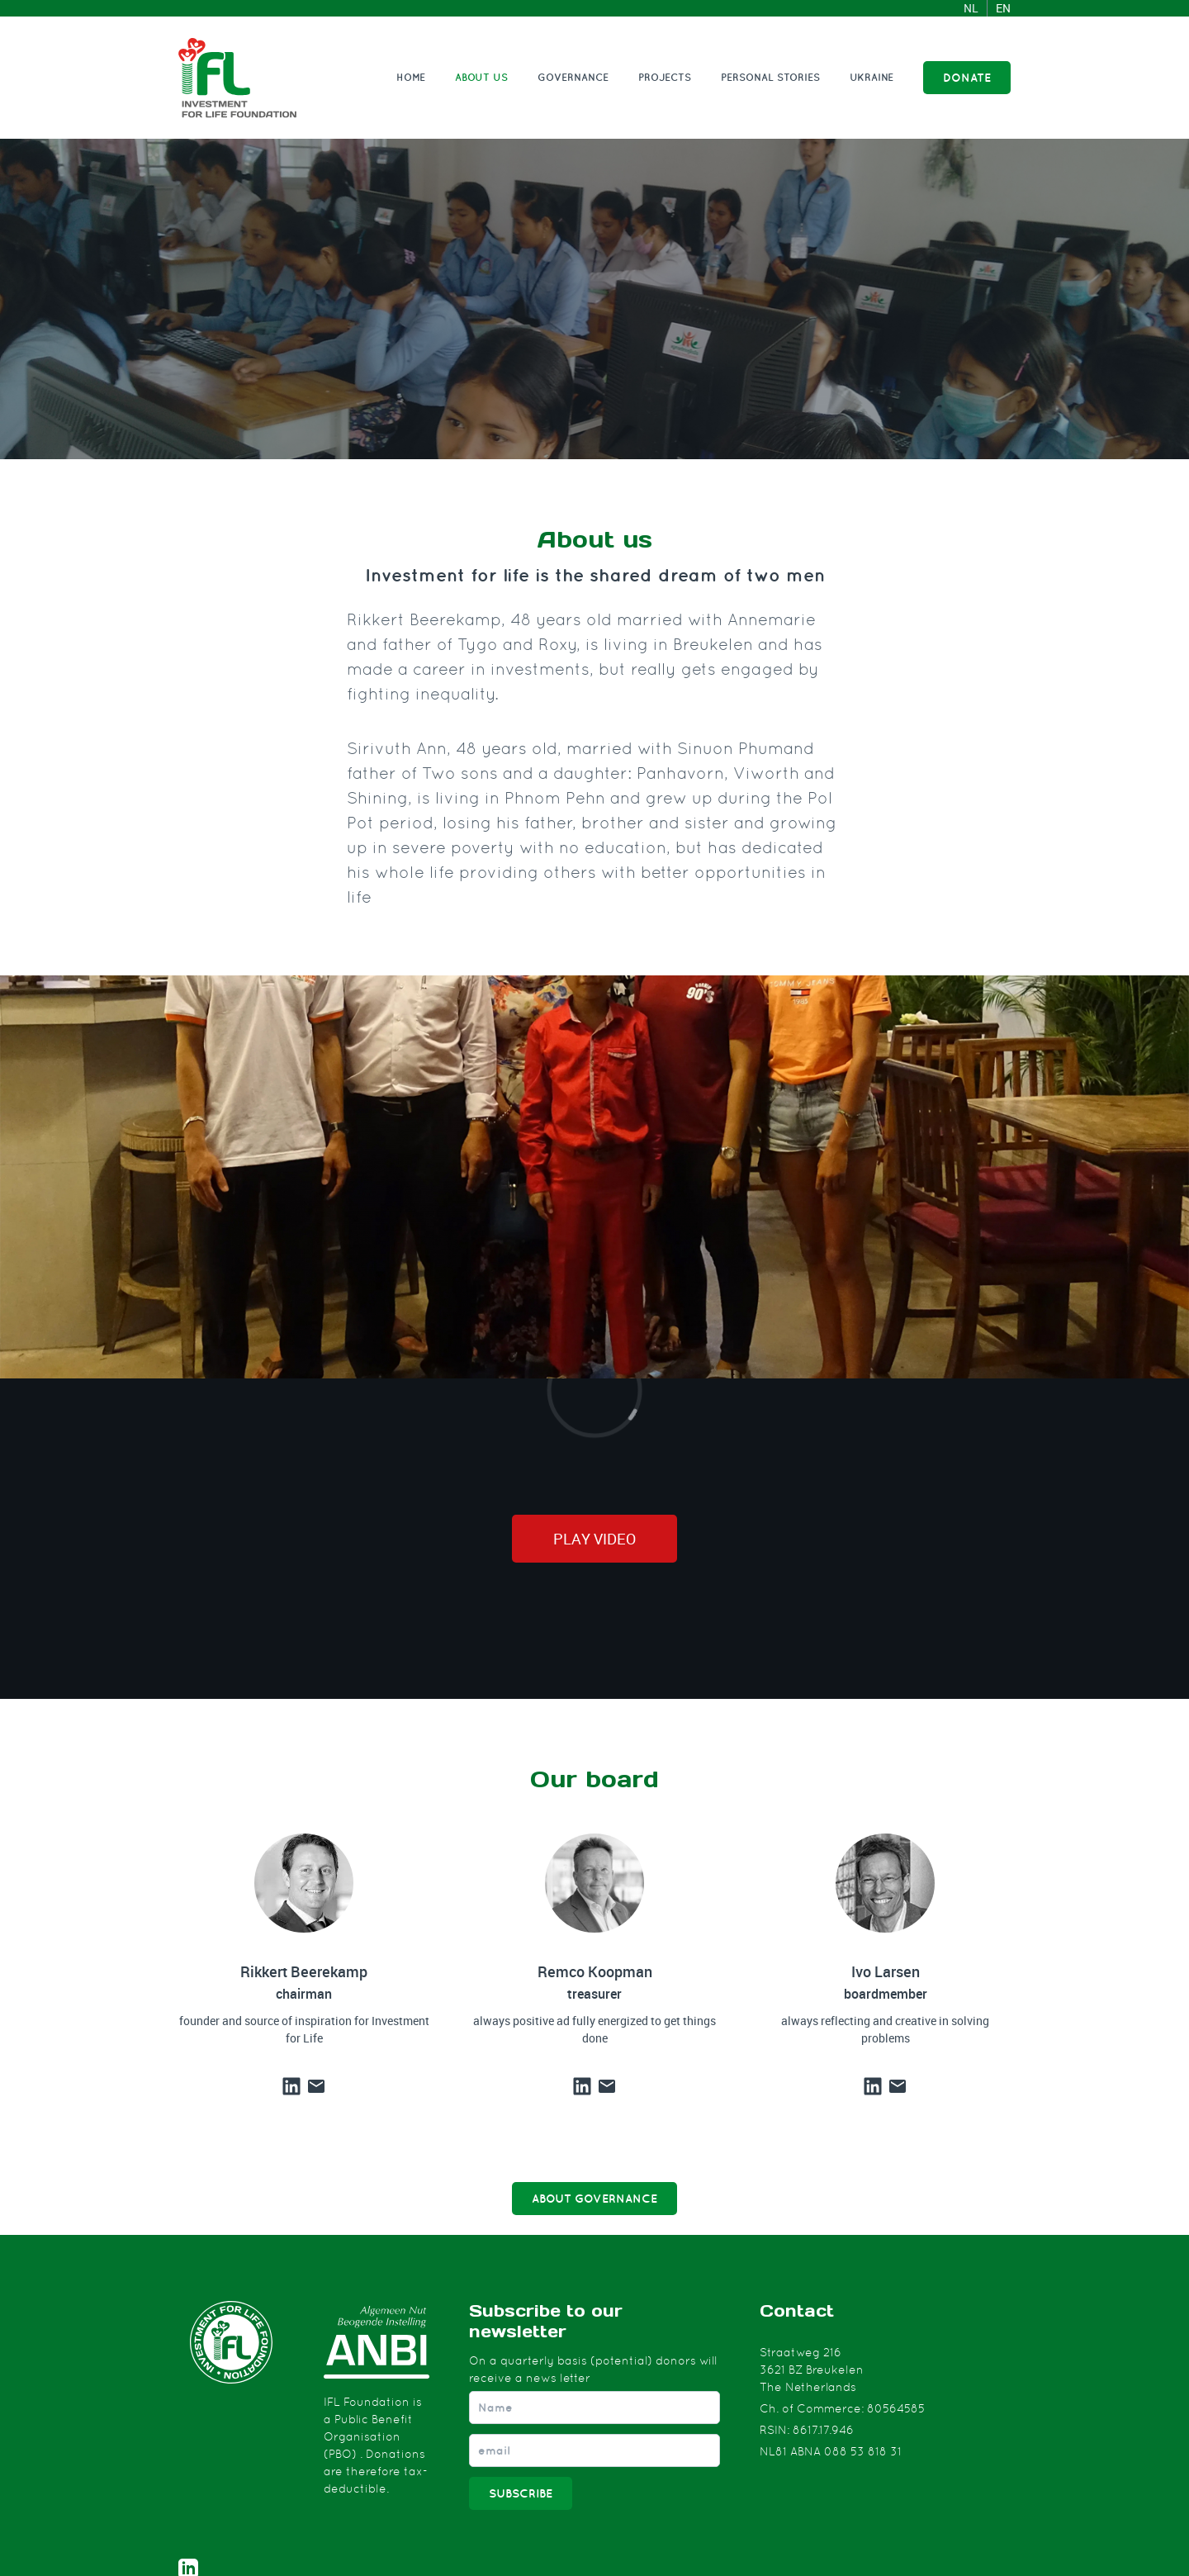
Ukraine (871, 77)
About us (481, 77)
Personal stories (770, 77)
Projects (664, 77)
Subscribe (520, 2493)
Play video (594, 1539)
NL (971, 8)
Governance (573, 77)
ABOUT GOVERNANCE (594, 2198)
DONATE (967, 77)
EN (1003, 8)
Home (410, 77)
